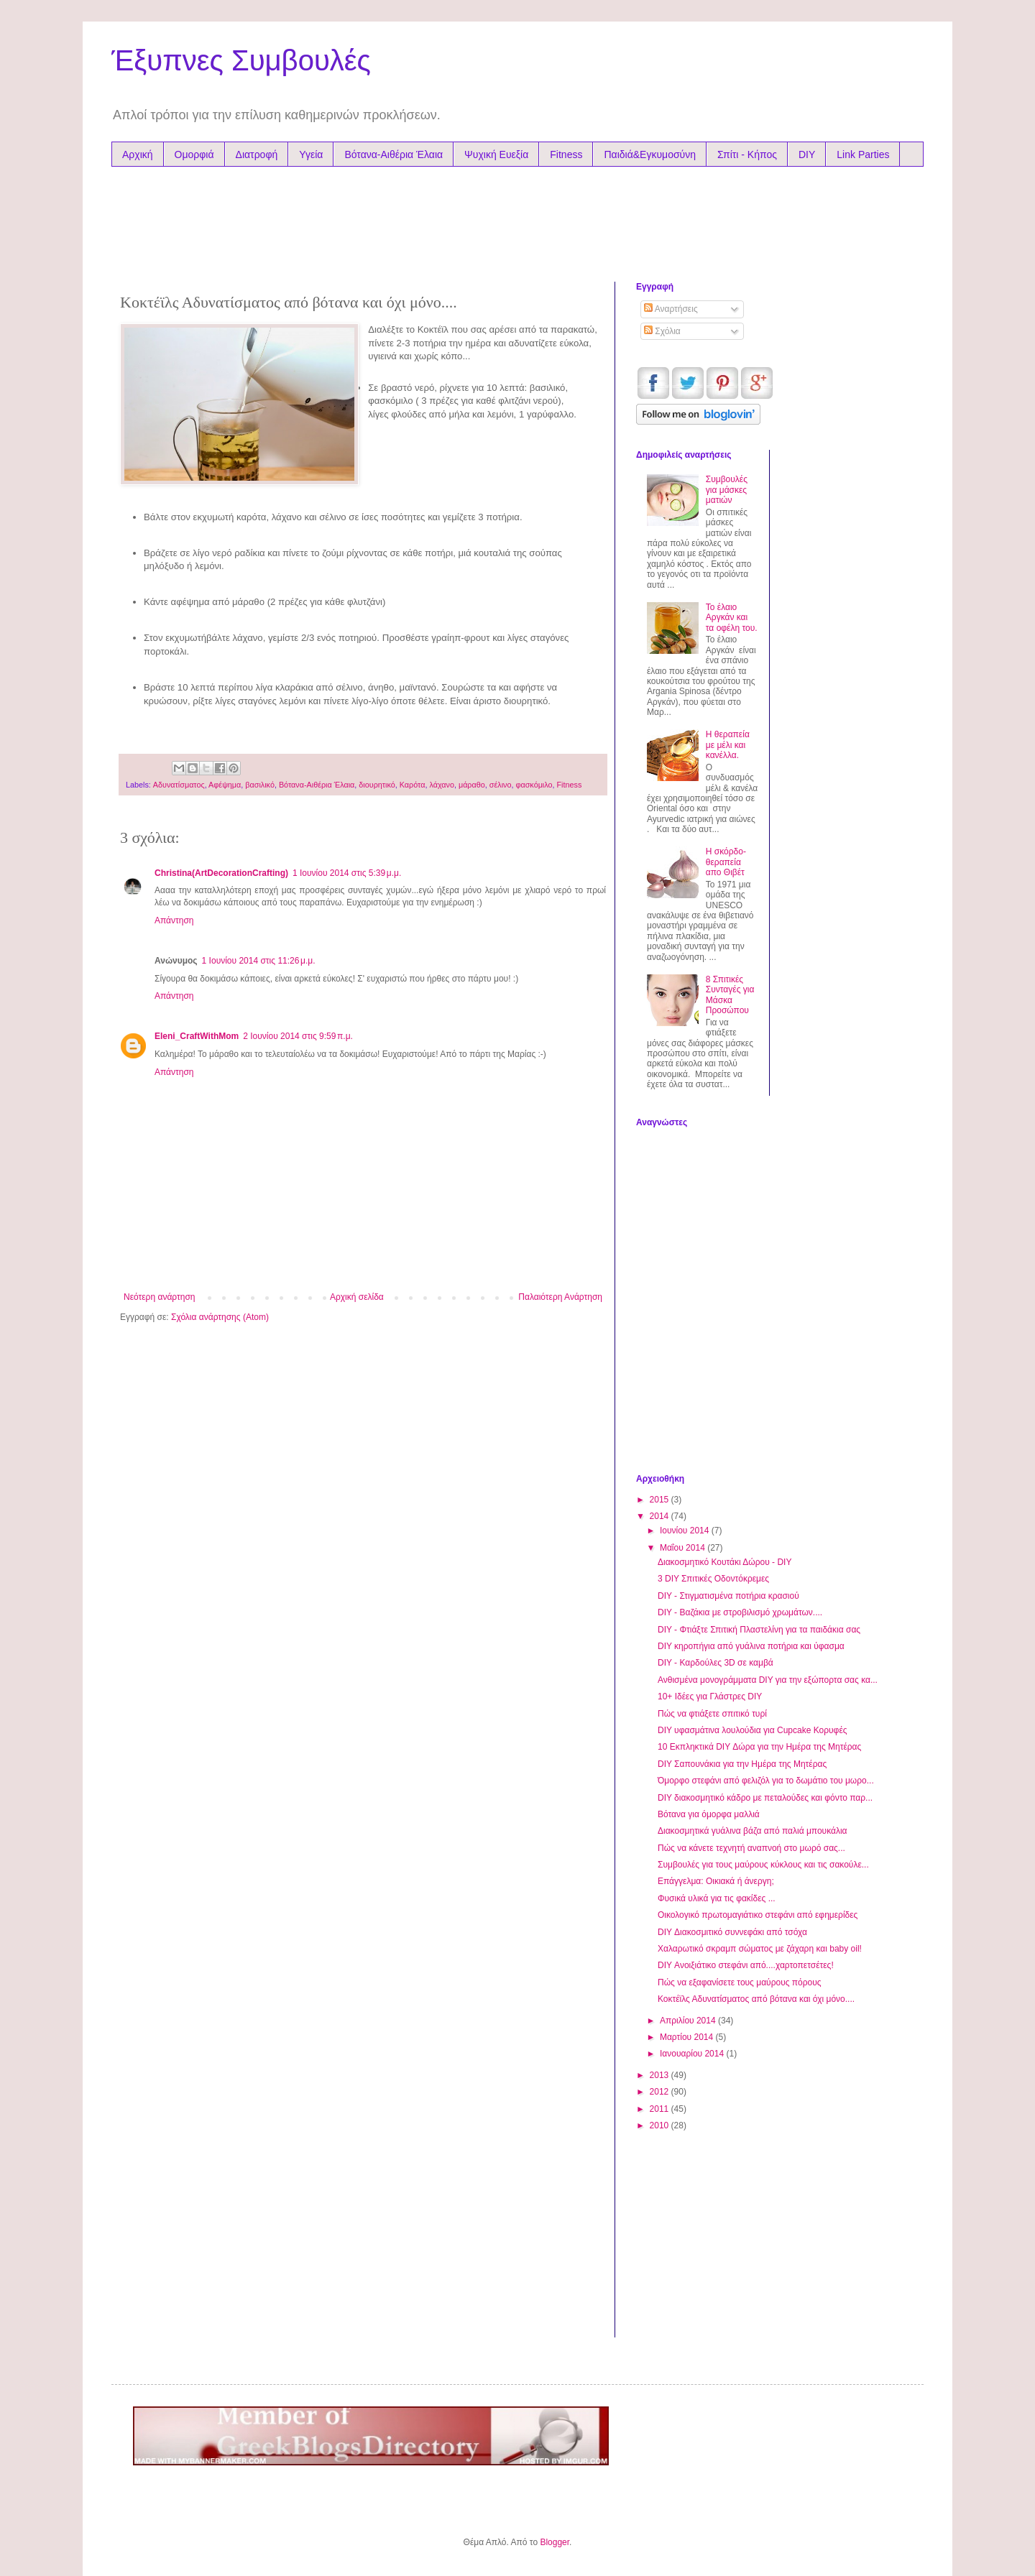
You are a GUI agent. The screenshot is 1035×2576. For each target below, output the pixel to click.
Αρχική (137, 154)
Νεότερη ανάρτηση (159, 1297)
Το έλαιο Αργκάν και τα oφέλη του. (732, 617)
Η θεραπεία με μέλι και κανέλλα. (728, 744)
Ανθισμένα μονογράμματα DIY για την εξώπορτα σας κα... (768, 1680)
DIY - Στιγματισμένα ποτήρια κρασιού (728, 1596)
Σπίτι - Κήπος (747, 154)
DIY (807, 154)
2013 (660, 2075)
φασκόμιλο (533, 784)
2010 (660, 2125)
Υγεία (311, 154)
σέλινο (500, 784)
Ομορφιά (194, 154)
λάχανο (441, 784)
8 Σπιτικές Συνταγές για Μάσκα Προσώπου (730, 994)
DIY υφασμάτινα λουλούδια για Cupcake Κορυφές (752, 1730)
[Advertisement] (394, 220)
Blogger (554, 2542)
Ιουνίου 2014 (686, 1530)
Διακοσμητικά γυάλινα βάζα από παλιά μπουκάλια (752, 1831)
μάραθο (472, 784)
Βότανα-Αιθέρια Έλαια (393, 154)
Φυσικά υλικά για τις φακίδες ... (717, 1898)
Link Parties (863, 154)
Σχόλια (662, 331)
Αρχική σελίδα (357, 1297)
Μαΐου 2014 (683, 1548)
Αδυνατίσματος (179, 784)
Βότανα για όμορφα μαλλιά (709, 1814)
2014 (660, 1516)
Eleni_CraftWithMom (197, 1036)
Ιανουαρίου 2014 (693, 2054)
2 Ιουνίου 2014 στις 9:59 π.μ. (298, 1036)
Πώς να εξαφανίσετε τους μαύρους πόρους (740, 1982)
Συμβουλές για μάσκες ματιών (727, 489)
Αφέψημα (224, 784)
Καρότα (413, 784)
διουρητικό (377, 784)
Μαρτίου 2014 (688, 2037)
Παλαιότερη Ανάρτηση (560, 1297)
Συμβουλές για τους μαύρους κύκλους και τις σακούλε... (763, 1865)
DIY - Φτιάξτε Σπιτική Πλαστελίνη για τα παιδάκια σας (759, 1630)
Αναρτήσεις (671, 309)
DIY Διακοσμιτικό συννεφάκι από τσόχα (732, 1932)
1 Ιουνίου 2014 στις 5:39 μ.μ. (347, 873)
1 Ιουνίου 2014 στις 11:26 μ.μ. (259, 961)
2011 (660, 2109)
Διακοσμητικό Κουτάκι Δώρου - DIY (724, 1562)
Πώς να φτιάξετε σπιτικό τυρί (712, 1714)
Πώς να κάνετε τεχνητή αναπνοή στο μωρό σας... (751, 1848)
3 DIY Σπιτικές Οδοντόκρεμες (713, 1579)
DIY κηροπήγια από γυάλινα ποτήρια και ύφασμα (751, 1646)
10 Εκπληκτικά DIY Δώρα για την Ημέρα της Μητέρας (759, 1747)
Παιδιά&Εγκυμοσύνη (650, 154)
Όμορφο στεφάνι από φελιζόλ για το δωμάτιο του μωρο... (766, 1781)
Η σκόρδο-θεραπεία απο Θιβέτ (726, 861)
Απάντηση (174, 920)
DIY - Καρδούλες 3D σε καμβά (715, 1663)
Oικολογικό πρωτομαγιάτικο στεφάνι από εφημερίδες (757, 1915)
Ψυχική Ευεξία (496, 154)
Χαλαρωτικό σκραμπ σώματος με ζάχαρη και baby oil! (760, 1949)
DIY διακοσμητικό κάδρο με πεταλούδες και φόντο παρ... (765, 1798)
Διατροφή (257, 154)
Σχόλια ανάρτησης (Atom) (220, 1317)
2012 (660, 2092)
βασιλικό (260, 784)
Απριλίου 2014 (689, 2021)
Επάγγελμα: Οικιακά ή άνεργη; (716, 1881)
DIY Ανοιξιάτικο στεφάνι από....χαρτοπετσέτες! (746, 1965)
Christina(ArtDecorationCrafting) (221, 873)
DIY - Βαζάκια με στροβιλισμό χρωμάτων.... (740, 1612)
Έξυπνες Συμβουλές (241, 60)
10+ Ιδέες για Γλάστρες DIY (710, 1696)
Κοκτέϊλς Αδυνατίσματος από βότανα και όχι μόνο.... (756, 1999)
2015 (660, 1500)
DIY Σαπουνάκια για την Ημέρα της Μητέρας (742, 1764)
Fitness (566, 154)
